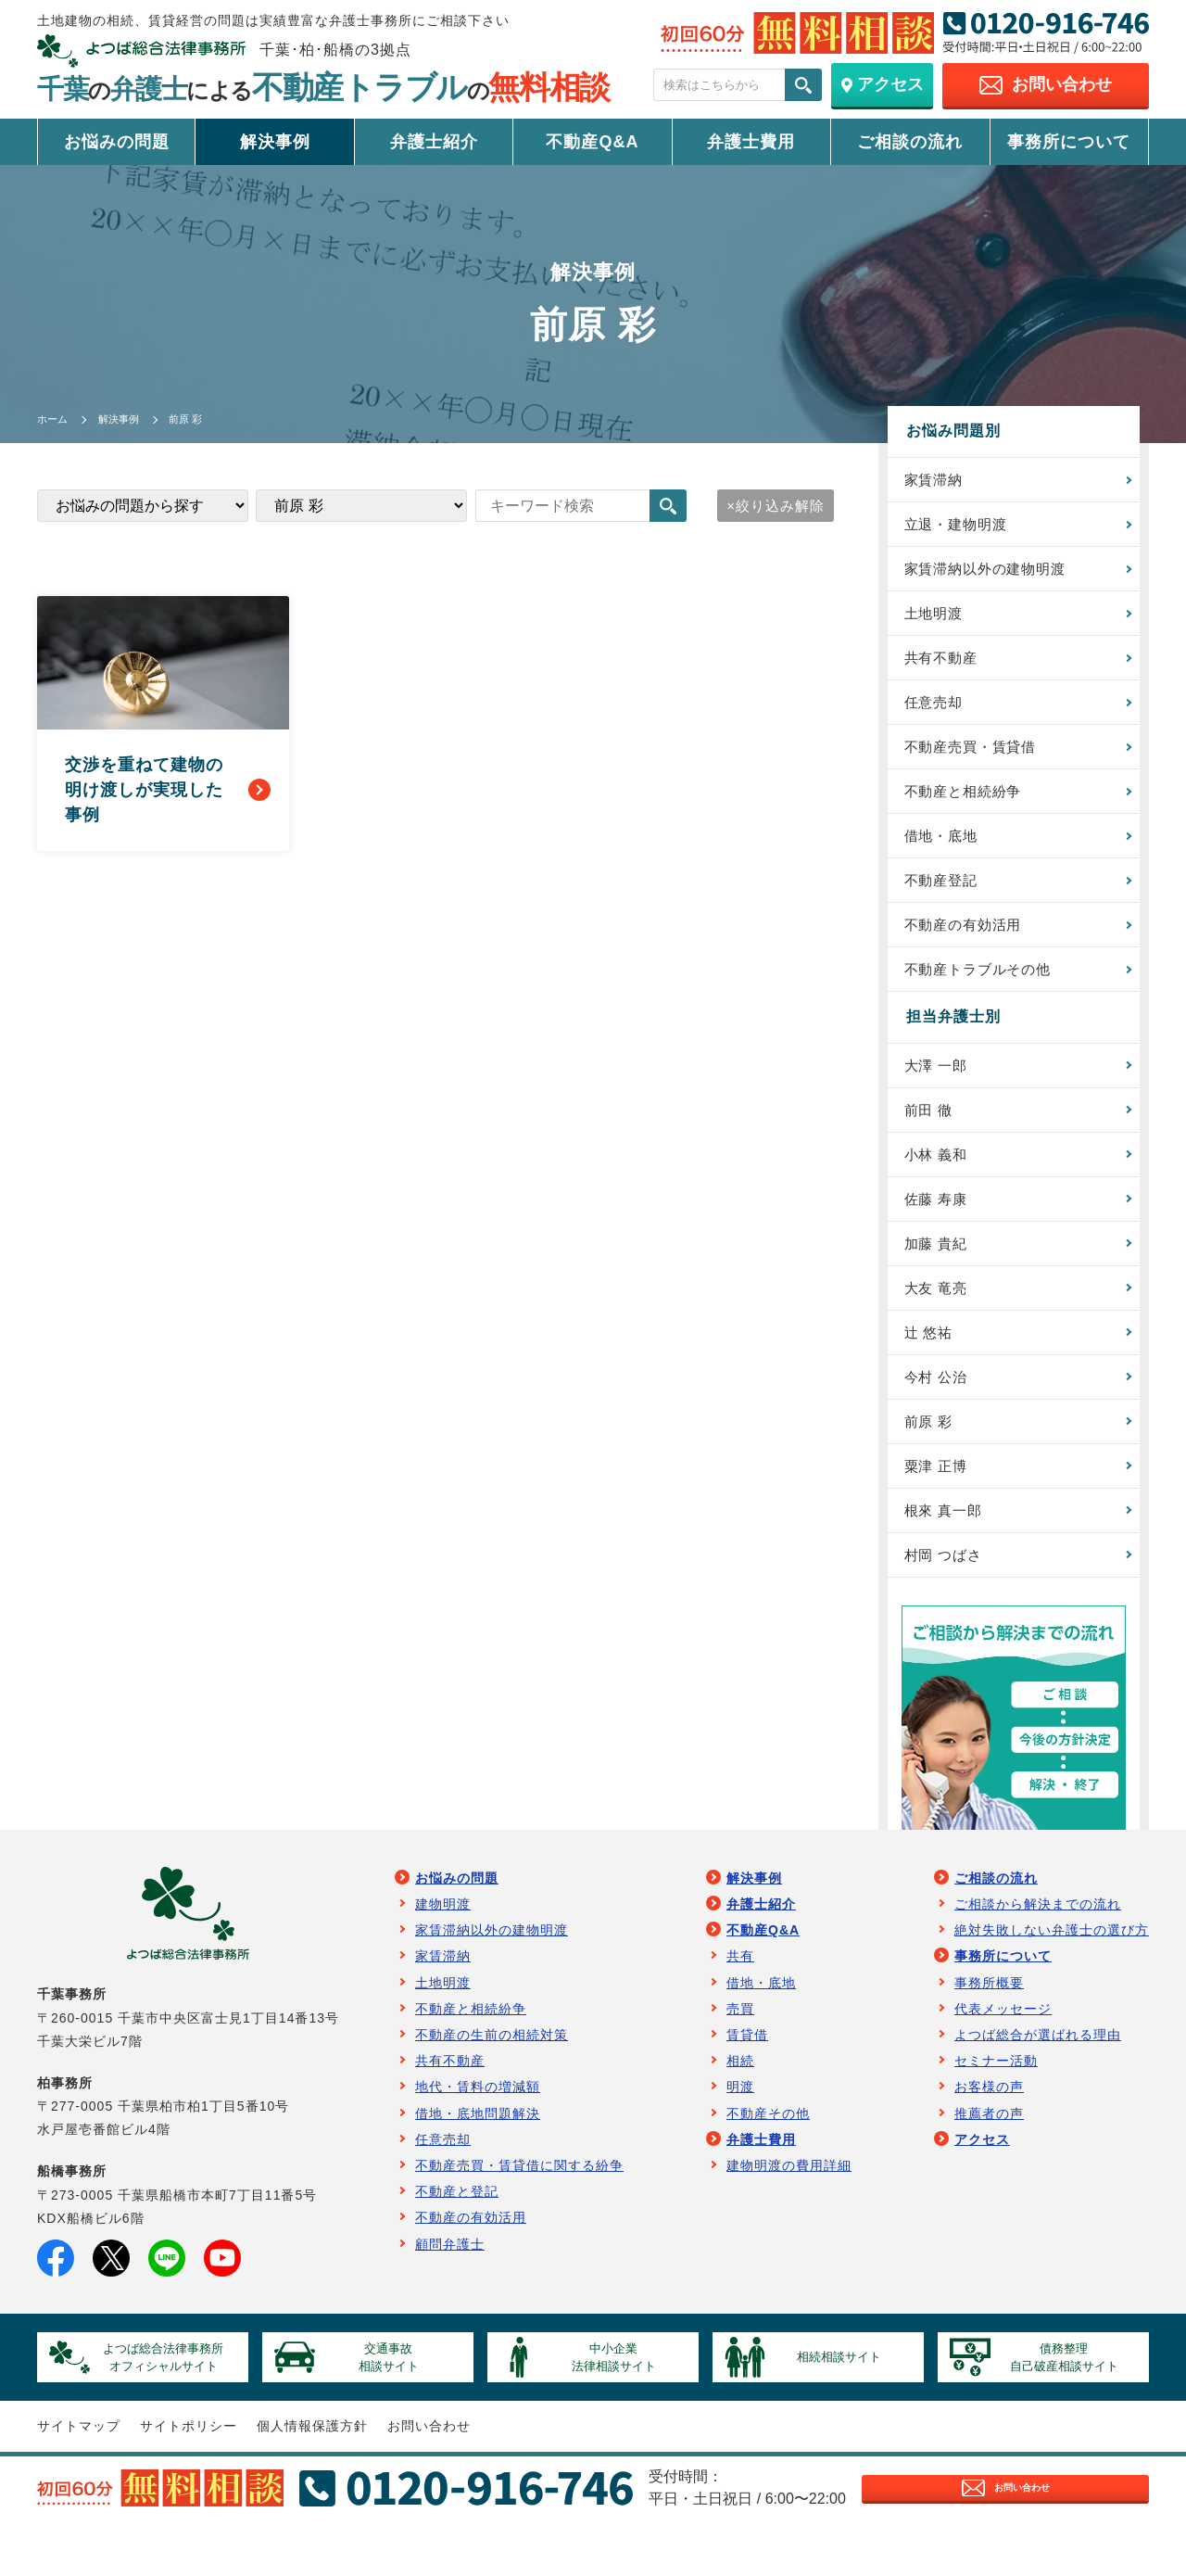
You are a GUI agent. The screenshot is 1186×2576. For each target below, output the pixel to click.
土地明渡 (937, 618)
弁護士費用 (751, 142)
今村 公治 (940, 1408)
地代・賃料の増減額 (477, 2127)
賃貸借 (747, 2074)
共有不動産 (945, 664)
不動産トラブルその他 (985, 988)
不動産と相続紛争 (969, 803)
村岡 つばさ (948, 1593)
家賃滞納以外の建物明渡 (992, 572)
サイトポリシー (188, 2475)
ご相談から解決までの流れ (1037, 1943)
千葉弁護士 (323, 89)
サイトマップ (78, 2475)
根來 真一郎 (948, 1546)
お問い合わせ (429, 2475)
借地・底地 (945, 849)
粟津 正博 (940, 1501)
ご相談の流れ (910, 142)
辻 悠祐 (932, 1362)
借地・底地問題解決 (477, 2153)
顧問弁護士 (450, 2284)
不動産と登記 (456, 2231)
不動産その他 (768, 2153)
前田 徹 (932, 1131)
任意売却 (937, 710)
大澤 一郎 (940, 1085)
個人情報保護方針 (312, 2475)
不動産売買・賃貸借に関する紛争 (519, 2205)
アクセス (982, 2179)
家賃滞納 (937, 480)
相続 (740, 2100)
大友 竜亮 (940, 1316)
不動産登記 (945, 895)
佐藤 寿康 (940, 1224)
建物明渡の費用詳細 (789, 2205)
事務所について (1068, 142)
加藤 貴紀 (940, 1270)
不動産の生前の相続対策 (491, 2074)
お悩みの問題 (117, 142)
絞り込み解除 (777, 506)
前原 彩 (932, 1455)
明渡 (740, 2127)
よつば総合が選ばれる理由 (1037, 2074)
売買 (740, 2048)
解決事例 (275, 142)
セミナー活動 (996, 2100)
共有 (740, 1996)
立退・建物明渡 (961, 526)
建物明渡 (443, 1943)
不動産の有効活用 (969, 941)
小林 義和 (940, 1178)
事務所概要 (989, 2022)
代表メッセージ (1003, 2048)
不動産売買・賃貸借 (977, 757)
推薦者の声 (989, 2153)
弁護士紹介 (434, 142)
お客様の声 (989, 2127)
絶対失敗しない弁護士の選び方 (1051, 1969)
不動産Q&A (592, 142)
